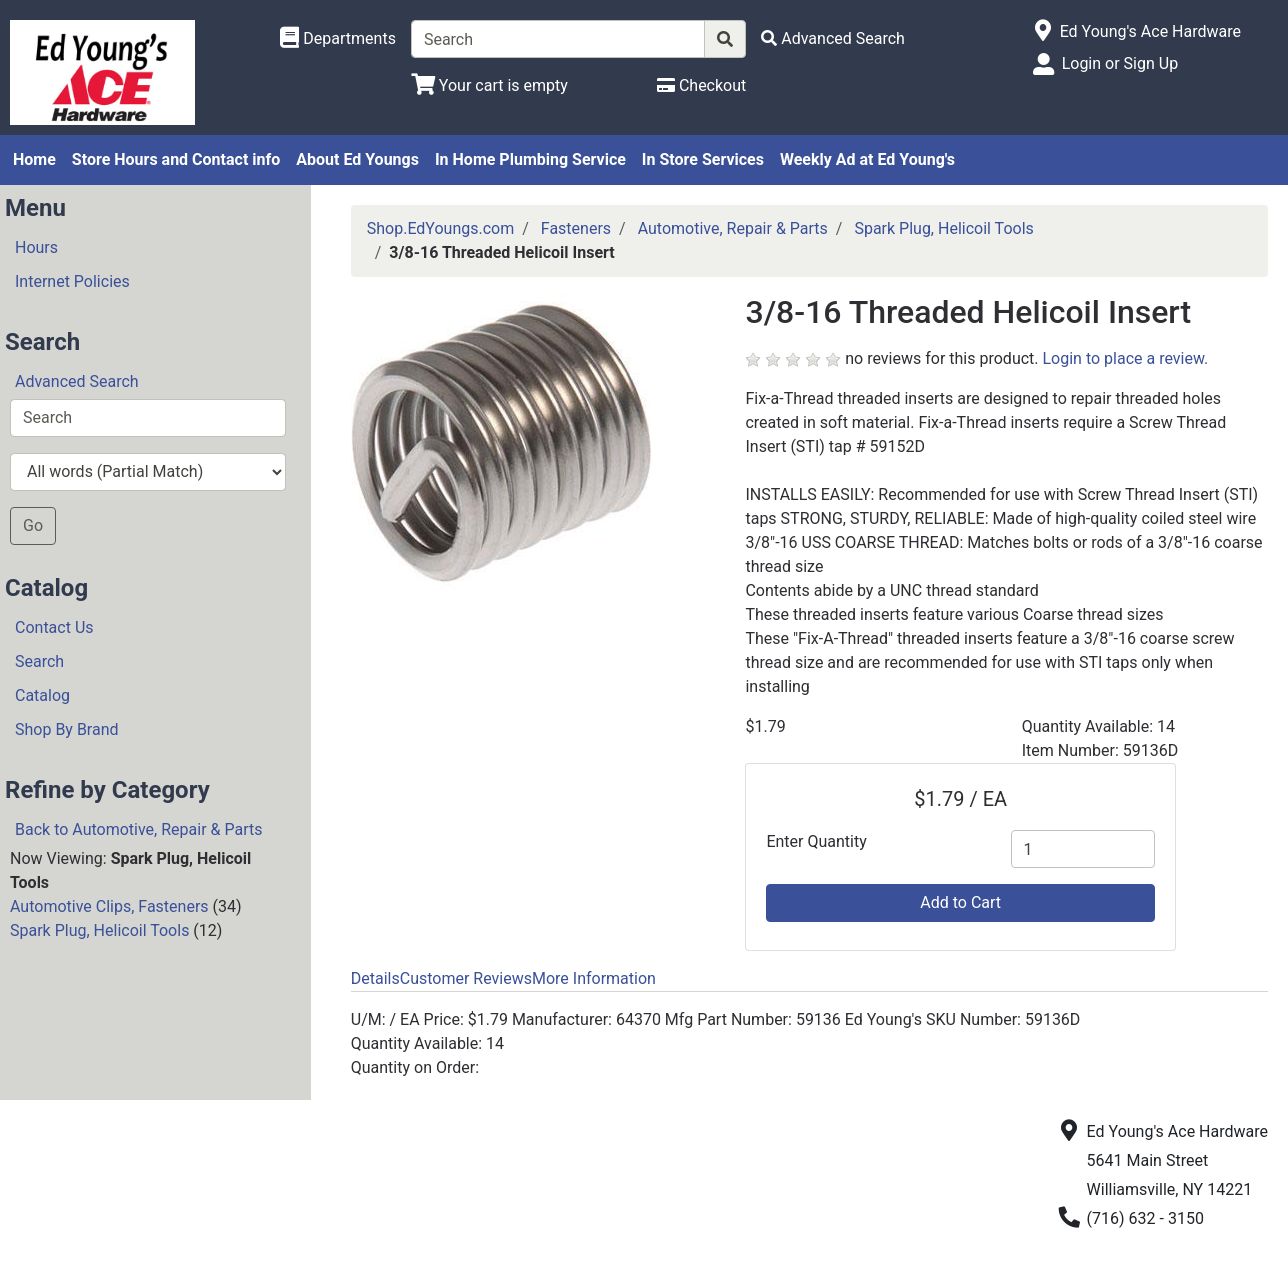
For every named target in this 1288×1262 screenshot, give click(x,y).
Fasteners (576, 228)
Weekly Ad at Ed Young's (867, 159)
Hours (36, 247)
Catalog (42, 695)
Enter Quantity (816, 841)
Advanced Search (77, 381)
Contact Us (54, 627)
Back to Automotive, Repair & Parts (138, 829)
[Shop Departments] (338, 39)
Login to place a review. (1126, 358)
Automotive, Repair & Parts (733, 228)
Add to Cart (960, 902)
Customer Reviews (466, 978)
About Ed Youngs (357, 159)
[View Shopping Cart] (489, 85)
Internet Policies (72, 281)
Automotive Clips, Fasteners (109, 906)
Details (375, 978)
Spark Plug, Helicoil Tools (99, 930)
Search (39, 661)
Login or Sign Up (1120, 63)
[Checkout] (701, 85)
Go (33, 525)
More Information (594, 978)
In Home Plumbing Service (530, 159)
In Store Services (703, 159)
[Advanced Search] (833, 38)
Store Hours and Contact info (176, 159)
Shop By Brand (67, 729)
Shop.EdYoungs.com (440, 228)
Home (34, 159)
